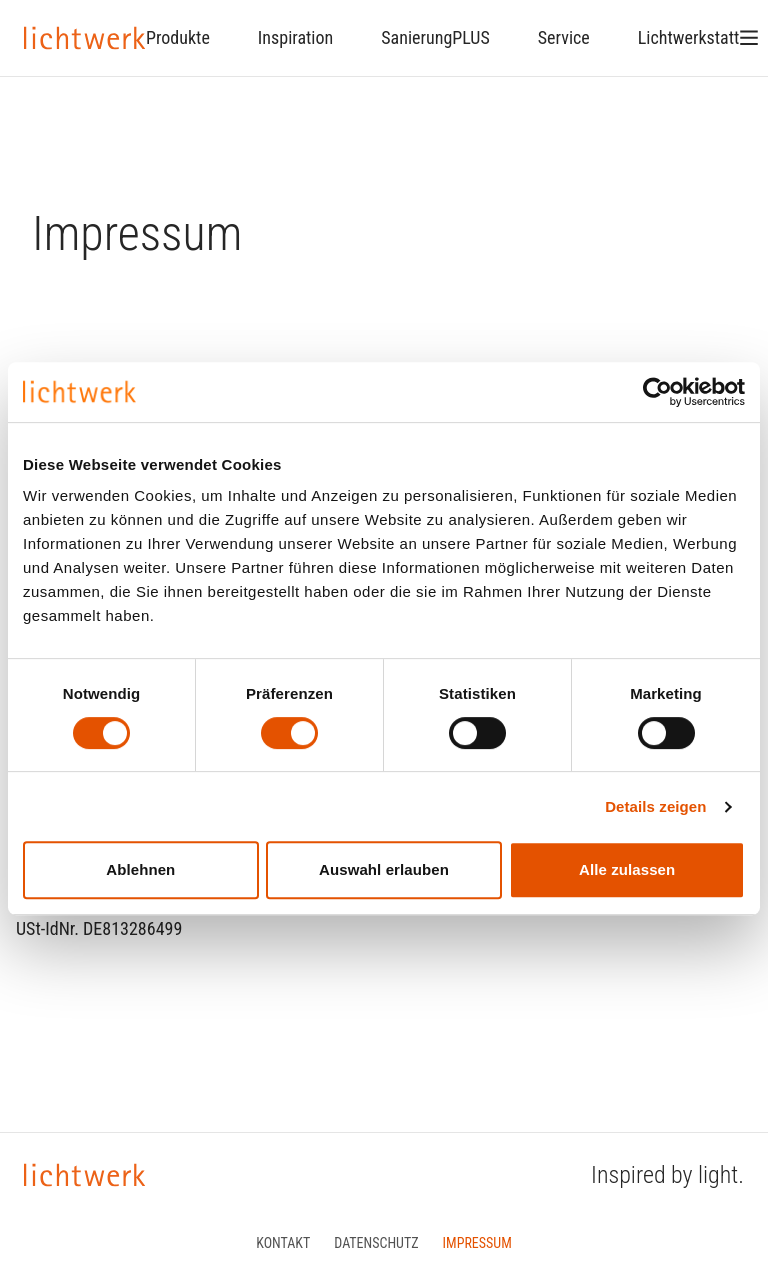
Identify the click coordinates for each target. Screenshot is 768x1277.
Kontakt (283, 1243)
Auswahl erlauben (384, 869)
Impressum (477, 1243)
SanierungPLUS (435, 37)
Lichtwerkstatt (689, 37)
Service (564, 37)
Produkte (178, 37)
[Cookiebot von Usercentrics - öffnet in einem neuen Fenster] (657, 392)
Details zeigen (655, 806)
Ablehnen (140, 869)
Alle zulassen (627, 869)
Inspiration (295, 37)
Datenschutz (376, 1243)
